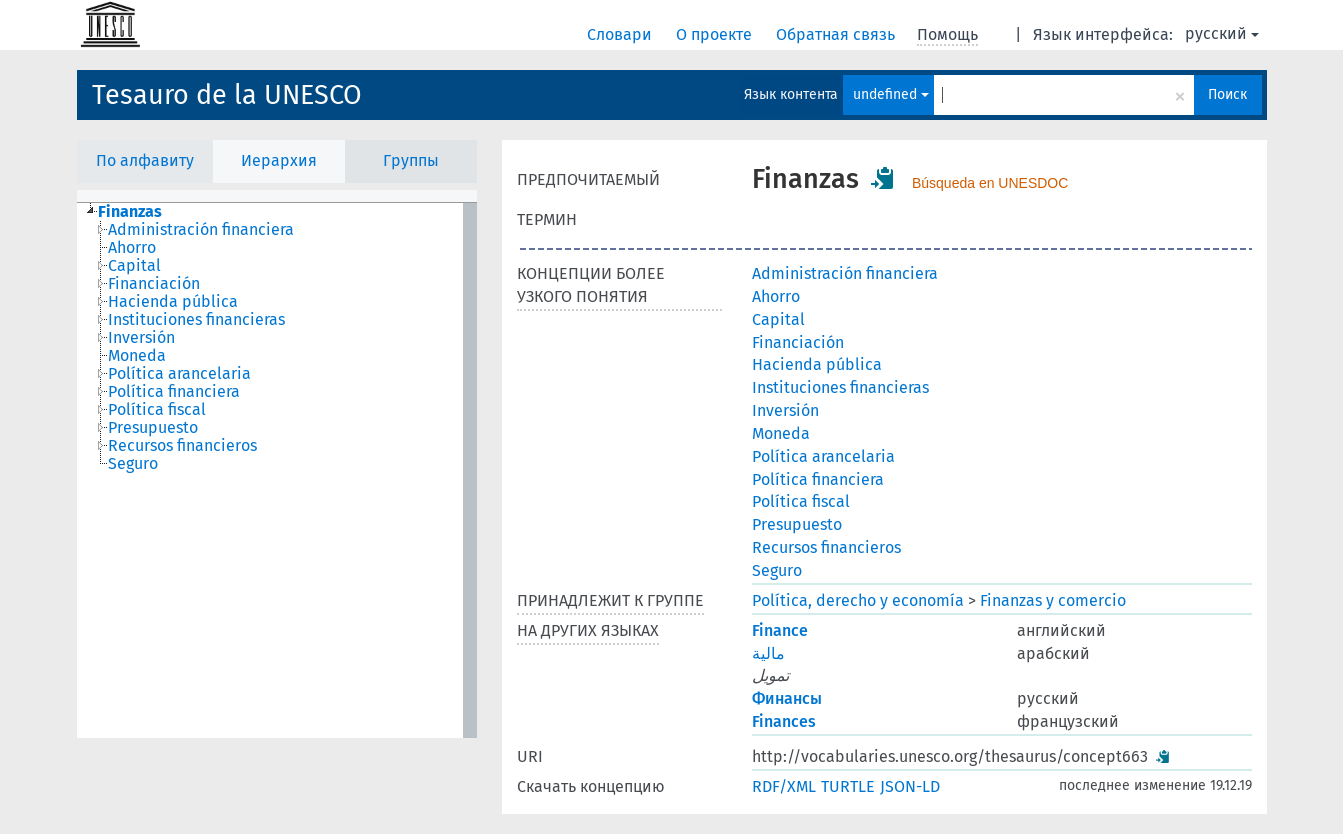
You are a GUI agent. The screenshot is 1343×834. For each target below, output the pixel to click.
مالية (768, 653)
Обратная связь (837, 34)
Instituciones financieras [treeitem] (196, 320)
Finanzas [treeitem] (130, 212)
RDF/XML (784, 786)
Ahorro (776, 296)
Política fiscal (801, 501)
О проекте (716, 34)
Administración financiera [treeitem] (201, 230)
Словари (621, 34)
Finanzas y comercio (1053, 600)
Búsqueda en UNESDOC (990, 183)
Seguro (777, 570)
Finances (784, 721)
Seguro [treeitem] (133, 464)
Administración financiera (845, 273)
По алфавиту (145, 160)
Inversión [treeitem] (141, 338)
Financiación (798, 342)
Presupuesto (797, 524)
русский (1222, 33)
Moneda (781, 433)
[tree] (277, 470)
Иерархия (279, 160)
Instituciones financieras (840, 387)
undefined (891, 94)
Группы (411, 160)
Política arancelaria (823, 456)
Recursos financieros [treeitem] (182, 446)
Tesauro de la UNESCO (227, 95)
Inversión (785, 410)
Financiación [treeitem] (154, 284)
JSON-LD (910, 786)
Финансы (787, 698)
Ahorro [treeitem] (132, 248)
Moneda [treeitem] (137, 356)
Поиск (1227, 94)
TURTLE (848, 786)
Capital (778, 319)
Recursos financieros (826, 547)
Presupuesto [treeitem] (153, 428)
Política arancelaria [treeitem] (179, 374)
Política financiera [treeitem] (174, 392)
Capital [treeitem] (134, 266)
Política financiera (818, 479)
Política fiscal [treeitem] (157, 410)
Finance (780, 630)
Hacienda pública (817, 364)
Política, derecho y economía (858, 600)
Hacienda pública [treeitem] (173, 302)
